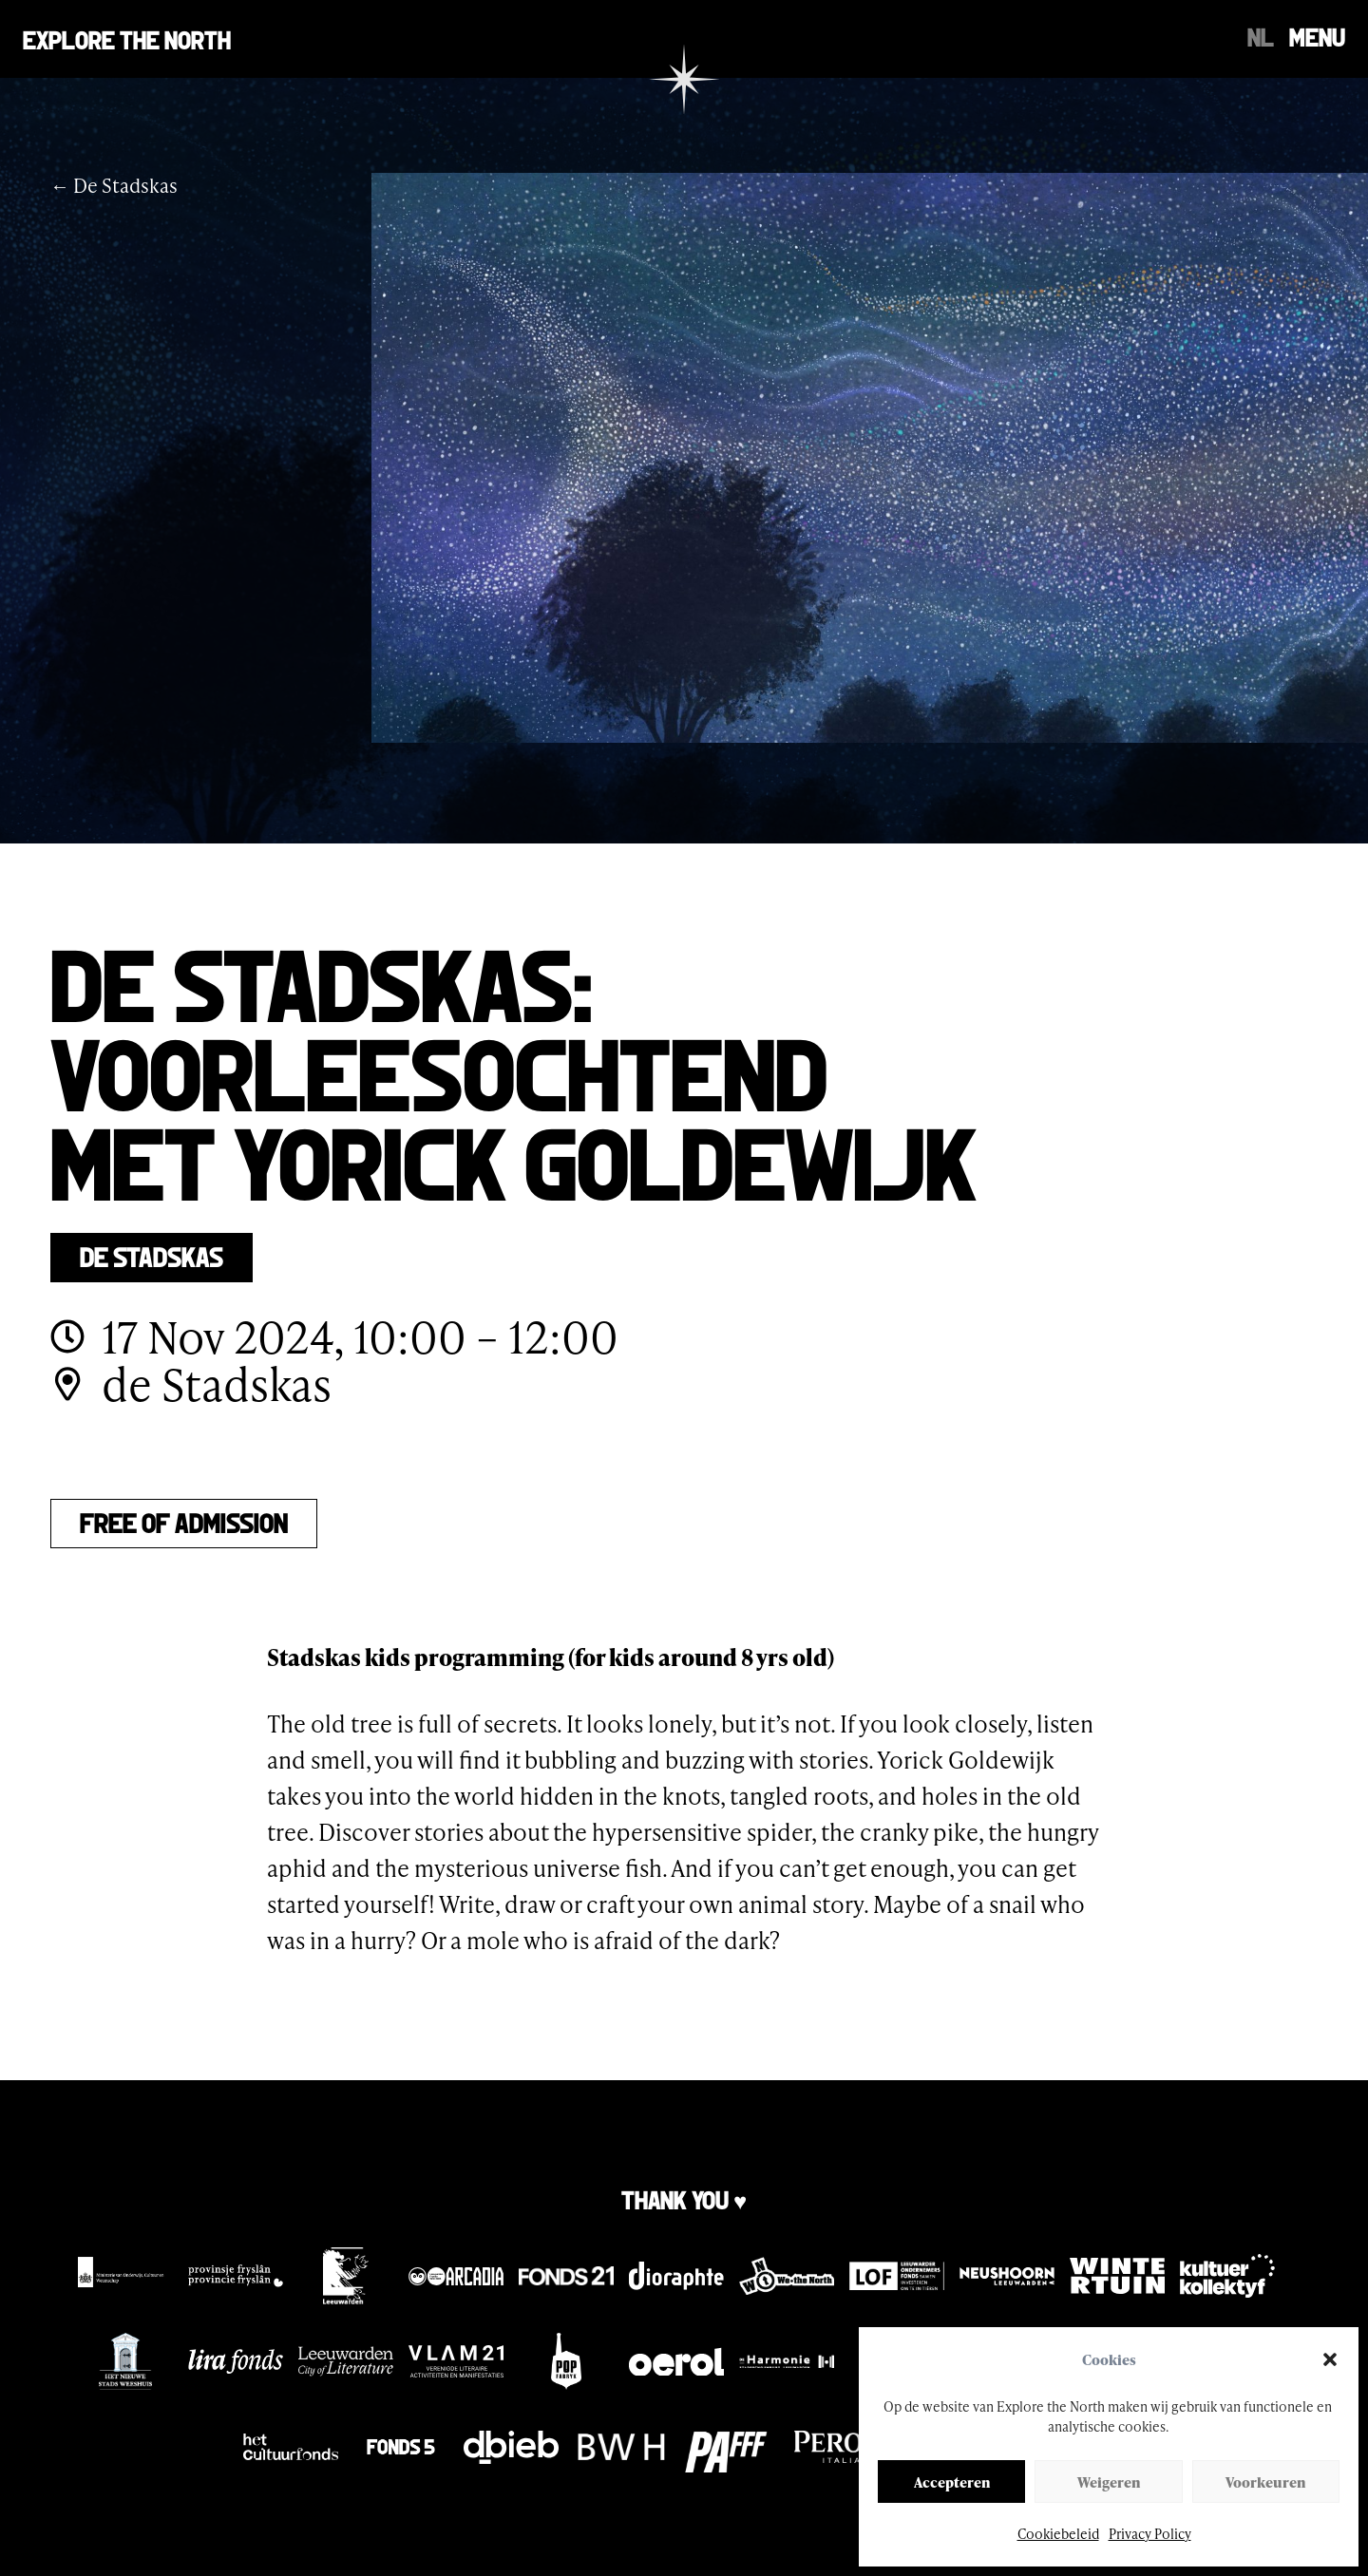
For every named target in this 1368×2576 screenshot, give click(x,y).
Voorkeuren (1265, 2482)
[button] (1330, 2359)
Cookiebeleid (1058, 2534)
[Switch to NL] (1260, 36)
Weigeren (1108, 2482)
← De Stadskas (114, 185)
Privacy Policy (1150, 2534)
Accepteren (952, 2482)
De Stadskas (151, 1255)
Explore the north (127, 38)
